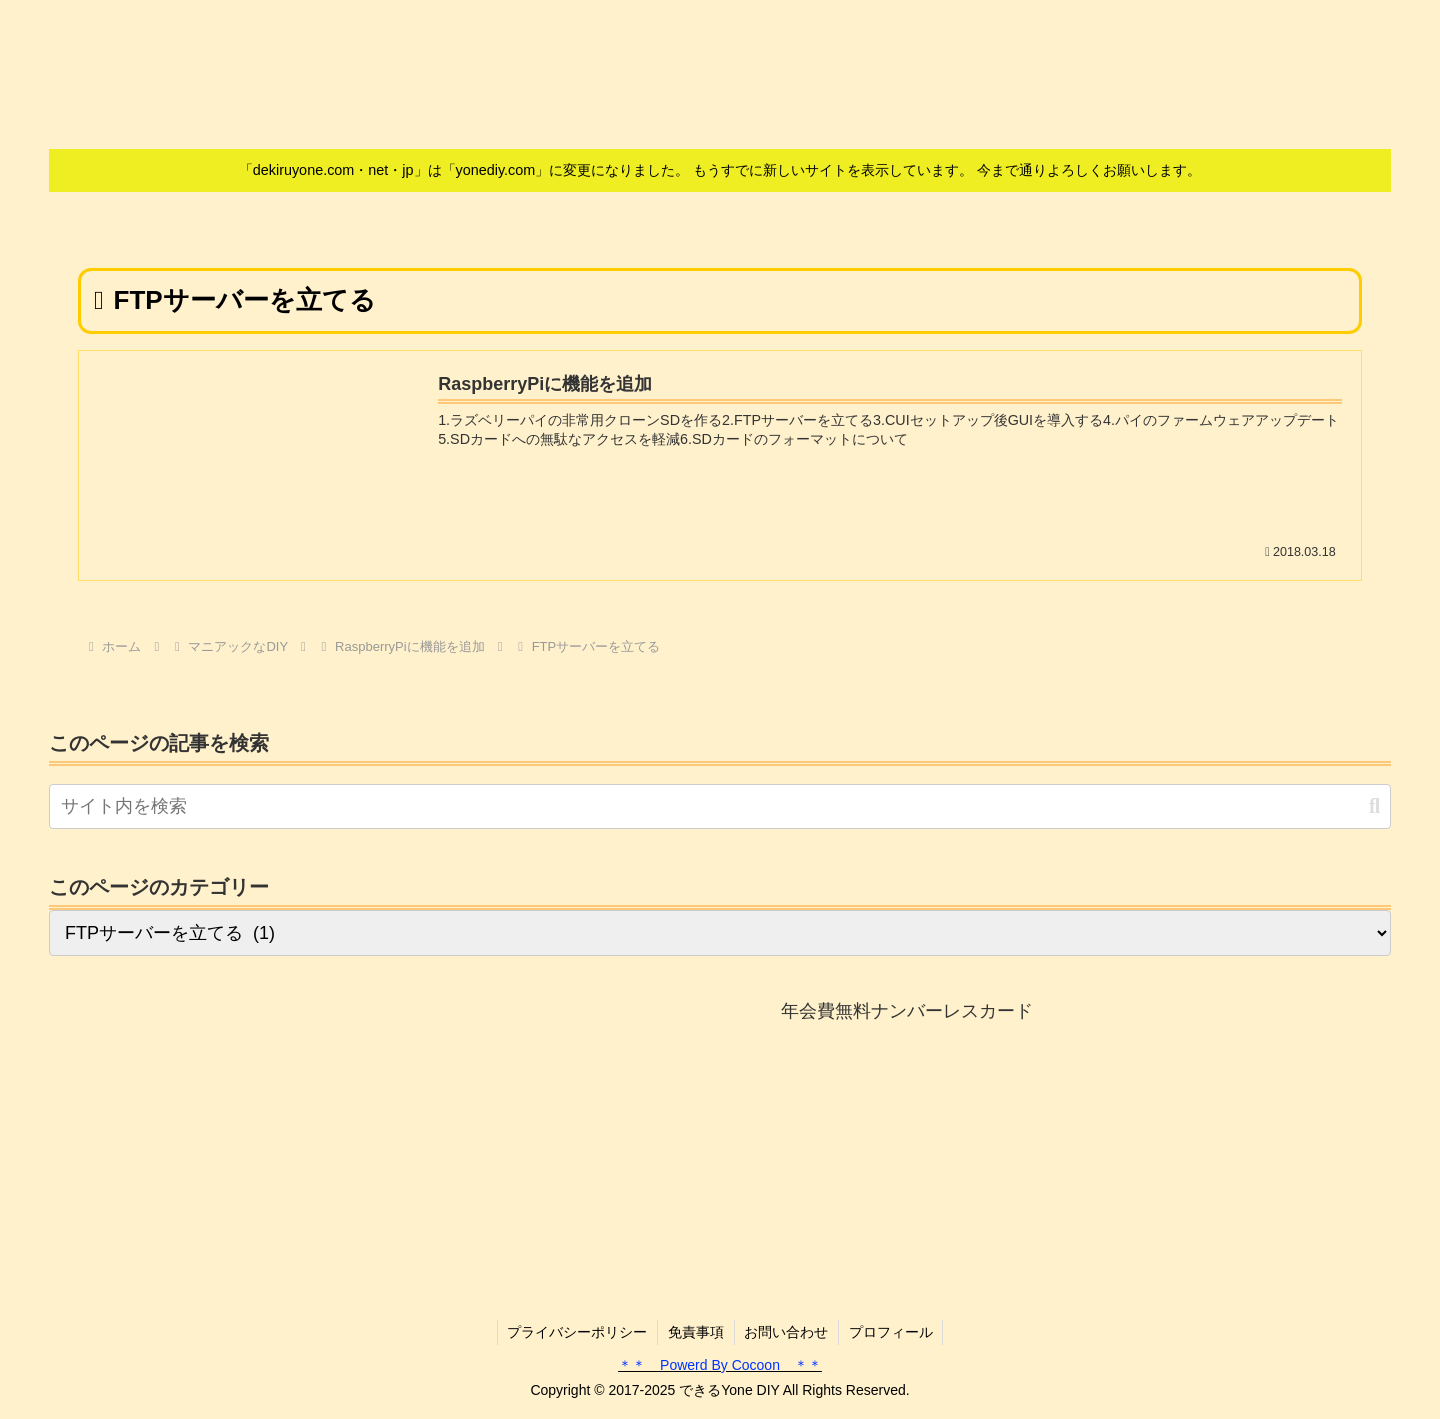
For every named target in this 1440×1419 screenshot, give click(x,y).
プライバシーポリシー (577, 1332)
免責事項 (696, 1332)
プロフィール (892, 1332)
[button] (1374, 806)
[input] (720, 806)
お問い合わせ (787, 1332)
